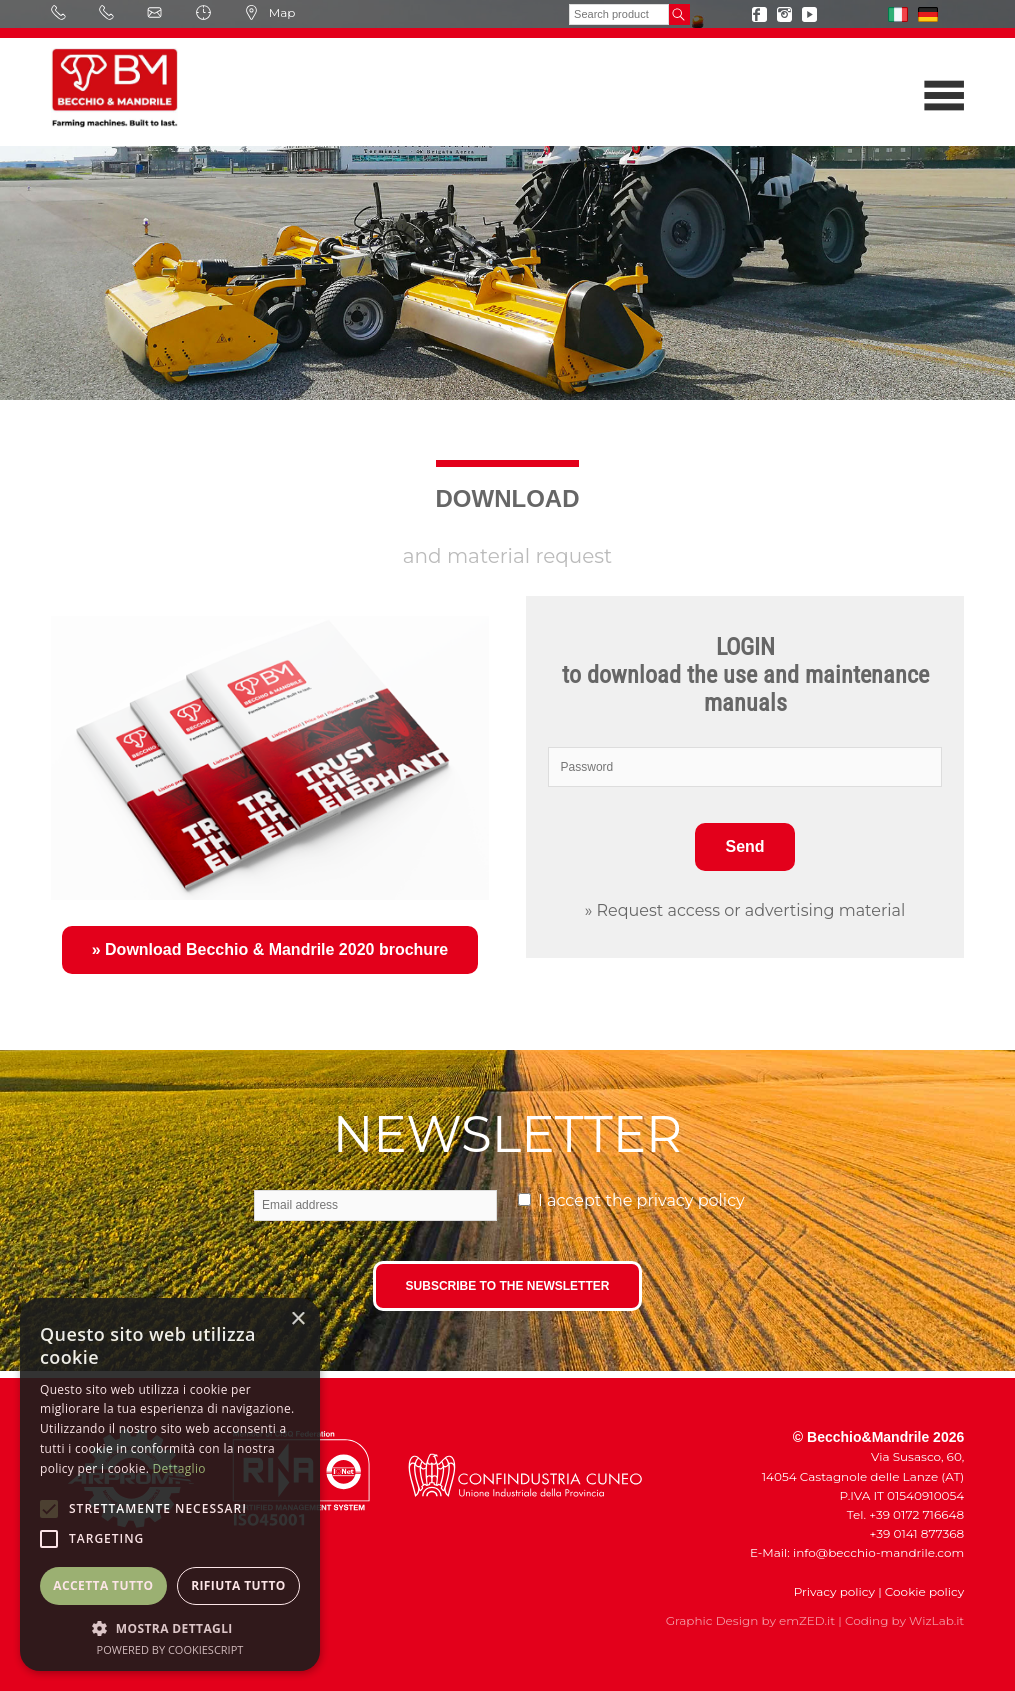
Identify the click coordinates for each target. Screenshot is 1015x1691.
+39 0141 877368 (912, 1533)
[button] (170, 1627)
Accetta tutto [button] (103, 1585)
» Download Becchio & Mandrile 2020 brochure (270, 949)
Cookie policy (924, 1591)
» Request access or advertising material (745, 910)
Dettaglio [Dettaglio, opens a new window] (179, 1468)
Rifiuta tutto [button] (238, 1585)
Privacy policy (834, 1591)
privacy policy (691, 1200)
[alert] (170, 1484)
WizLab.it (936, 1620)
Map (270, 12)
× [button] (297, 1319)
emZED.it (807, 1620)
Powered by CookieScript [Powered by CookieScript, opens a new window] (170, 1649)
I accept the (641, 1200)
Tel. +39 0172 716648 (905, 1514)
